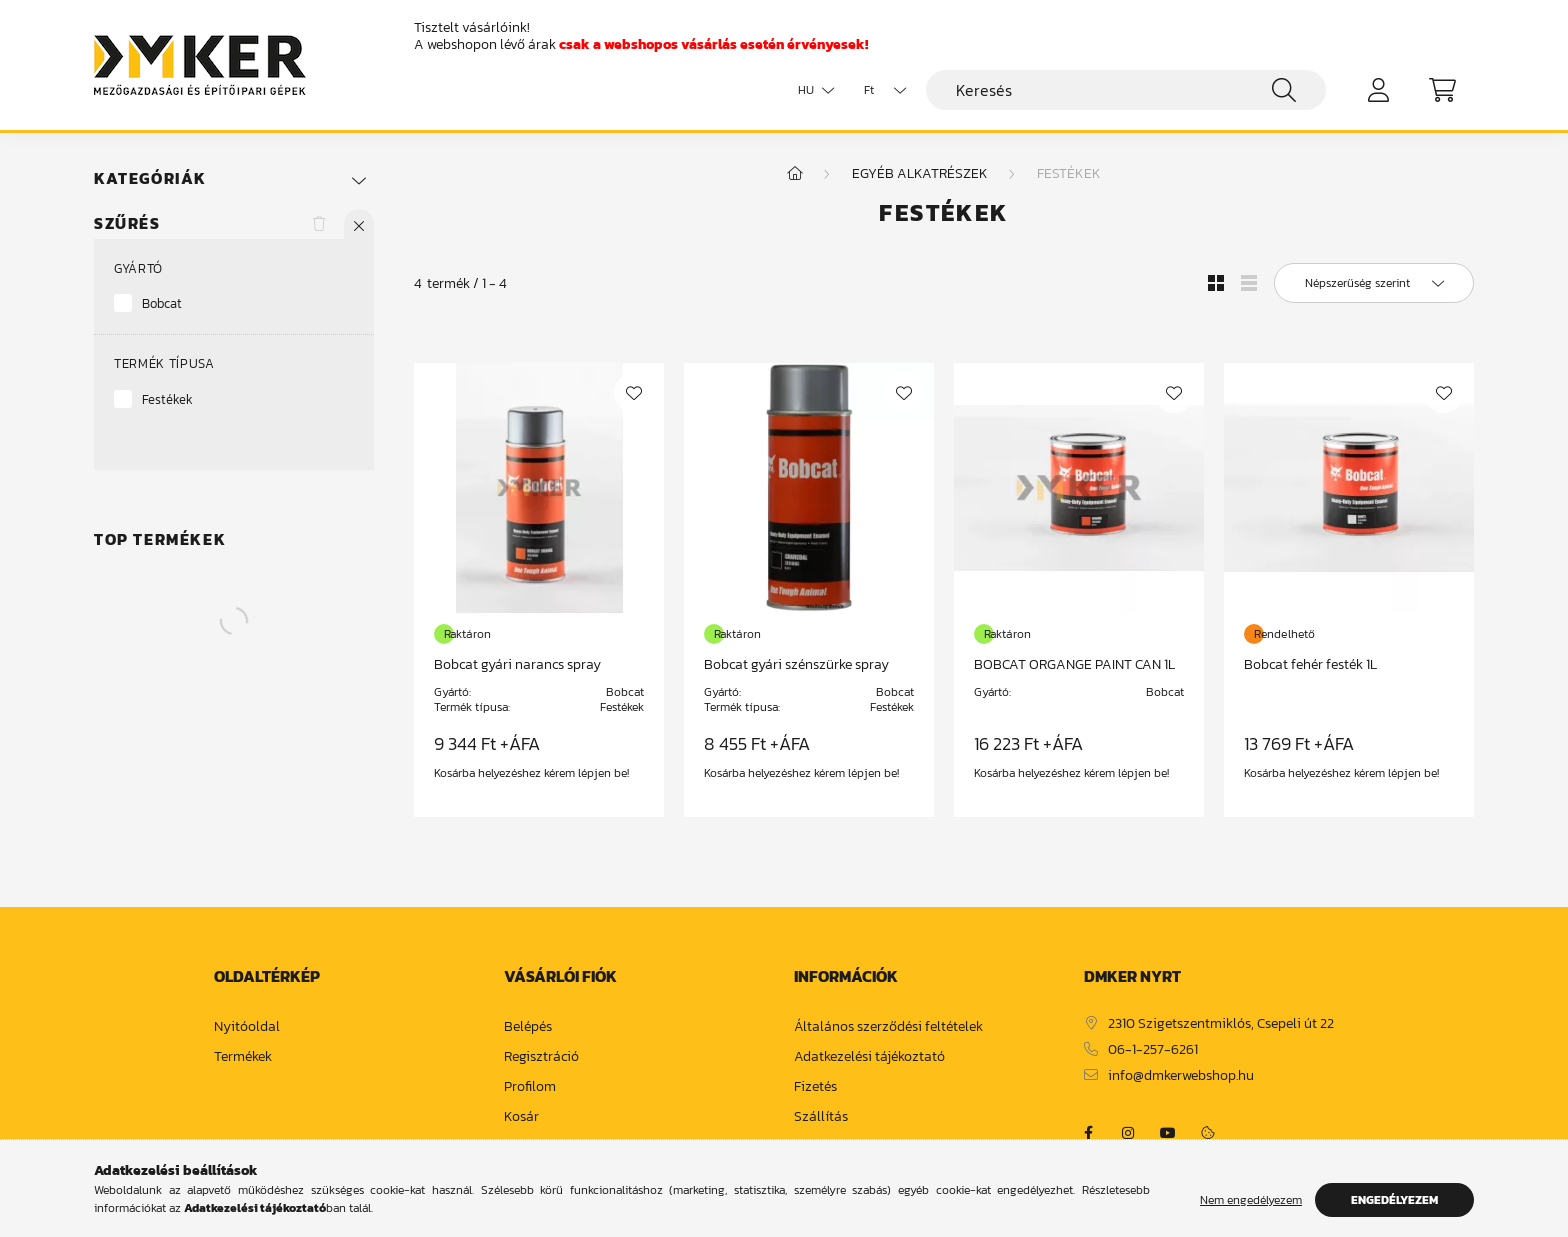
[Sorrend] (1374, 283)
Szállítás (821, 1117)
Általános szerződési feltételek (888, 1027)
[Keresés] (1126, 90)
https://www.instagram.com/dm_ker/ (1128, 1133)
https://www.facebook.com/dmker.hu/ (1088, 1133)
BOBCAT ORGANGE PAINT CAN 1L (1074, 664)
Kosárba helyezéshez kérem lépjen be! (531, 773)
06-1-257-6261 (1153, 1050)
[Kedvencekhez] (634, 393)
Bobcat (162, 303)
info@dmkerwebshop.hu (1181, 1076)
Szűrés (127, 223)
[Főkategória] (795, 173)
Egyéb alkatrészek (920, 173)
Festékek (167, 399)
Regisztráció (541, 1057)
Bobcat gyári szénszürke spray (796, 664)
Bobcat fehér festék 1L (1310, 664)
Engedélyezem (1394, 1200)
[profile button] (1378, 90)
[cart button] (1442, 90)
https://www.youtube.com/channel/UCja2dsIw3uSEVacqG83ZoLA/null (1168, 1133)
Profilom (530, 1087)
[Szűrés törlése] (319, 224)
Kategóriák (150, 178)
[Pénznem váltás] (880, 90)
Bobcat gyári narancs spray (517, 664)
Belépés (528, 1027)
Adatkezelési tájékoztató (869, 1057)
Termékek (243, 1057)
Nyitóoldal (247, 1027)
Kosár (521, 1117)
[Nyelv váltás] (811, 90)
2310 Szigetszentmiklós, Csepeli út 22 (1221, 1024)
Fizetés (815, 1087)
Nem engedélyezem (1251, 1200)
